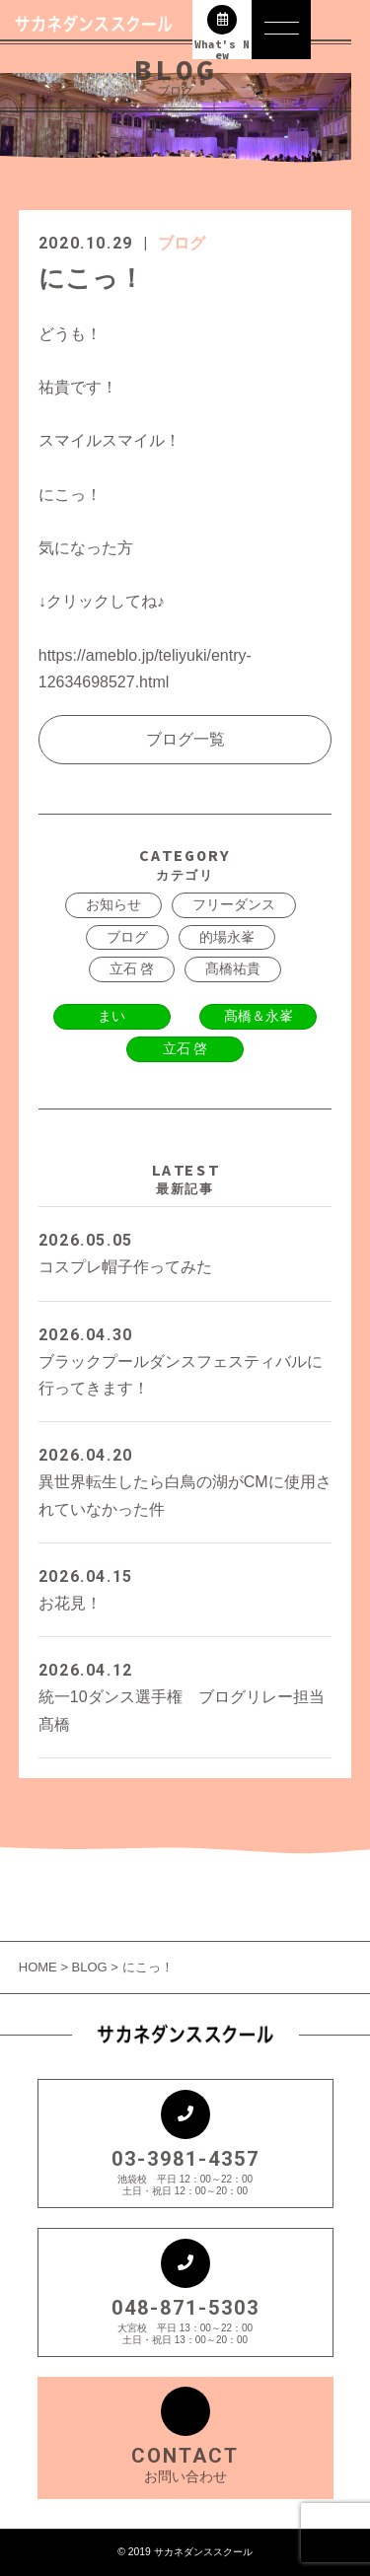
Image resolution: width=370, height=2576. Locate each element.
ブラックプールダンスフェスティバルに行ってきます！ (185, 1359)
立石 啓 (132, 968)
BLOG (90, 1967)
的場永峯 (227, 937)
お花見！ (185, 1587)
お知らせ (113, 904)
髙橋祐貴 (232, 968)
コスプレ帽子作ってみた (185, 1251)
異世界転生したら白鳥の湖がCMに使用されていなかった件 (185, 1479)
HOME (40, 1967)
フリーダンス (233, 904)
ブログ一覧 (185, 739)
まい (111, 1016)
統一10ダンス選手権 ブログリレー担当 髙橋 (185, 1694)
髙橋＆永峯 (258, 1016)
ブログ (181, 243)
